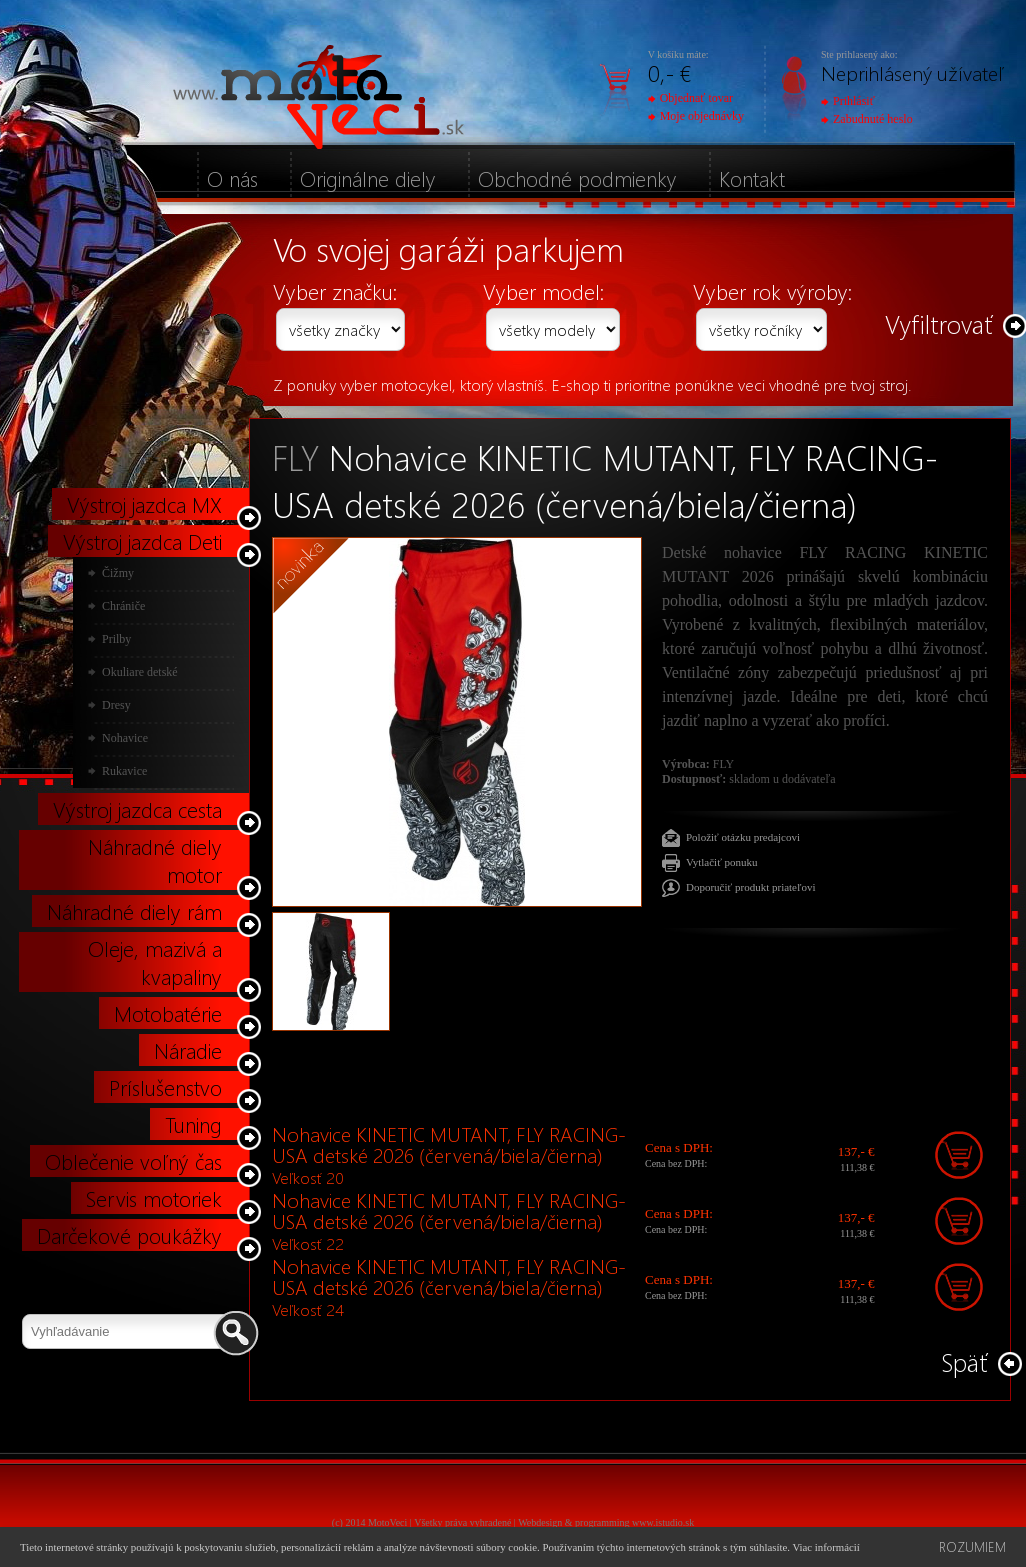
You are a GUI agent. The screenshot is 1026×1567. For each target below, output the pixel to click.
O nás (232, 178)
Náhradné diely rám (134, 911)
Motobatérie (168, 1013)
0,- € (669, 72)
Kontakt (752, 178)
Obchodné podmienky (577, 178)
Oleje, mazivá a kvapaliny (155, 962)
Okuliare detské (140, 672)
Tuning (193, 1124)
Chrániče (123, 606)
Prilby (116, 639)
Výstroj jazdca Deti (142, 541)
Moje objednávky (696, 116)
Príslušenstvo (165, 1087)
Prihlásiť (848, 101)
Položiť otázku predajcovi (743, 837)
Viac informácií (825, 1547)
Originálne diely (368, 178)
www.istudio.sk (663, 1522)
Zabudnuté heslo (867, 119)
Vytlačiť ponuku (722, 862)
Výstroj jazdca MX (144, 504)
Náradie (188, 1050)
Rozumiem (972, 1546)
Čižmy (118, 573)
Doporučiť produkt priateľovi (751, 887)
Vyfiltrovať (939, 323)
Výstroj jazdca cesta (137, 809)
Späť (964, 1361)
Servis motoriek (154, 1198)
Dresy (116, 705)
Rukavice (124, 771)
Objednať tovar (690, 98)
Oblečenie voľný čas (133, 1161)
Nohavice (125, 738)
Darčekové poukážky (129, 1235)
